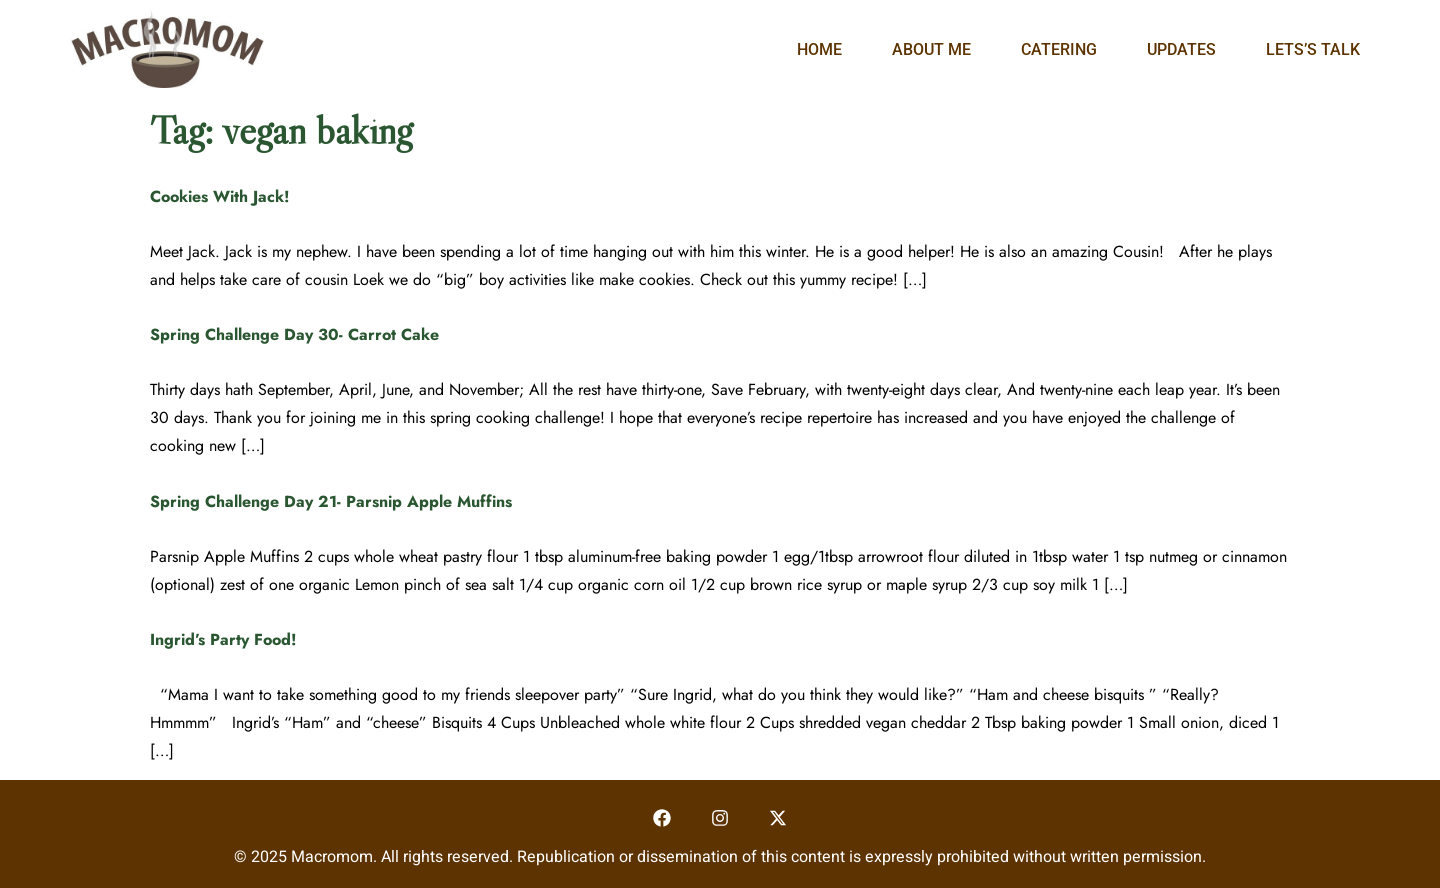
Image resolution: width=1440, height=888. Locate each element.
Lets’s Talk (1313, 49)
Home (819, 49)
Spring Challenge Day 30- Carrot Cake (294, 334)
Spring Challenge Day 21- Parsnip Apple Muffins (331, 501)
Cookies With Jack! (220, 196)
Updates (1181, 49)
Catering (1059, 49)
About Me (931, 49)
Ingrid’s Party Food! (223, 639)
